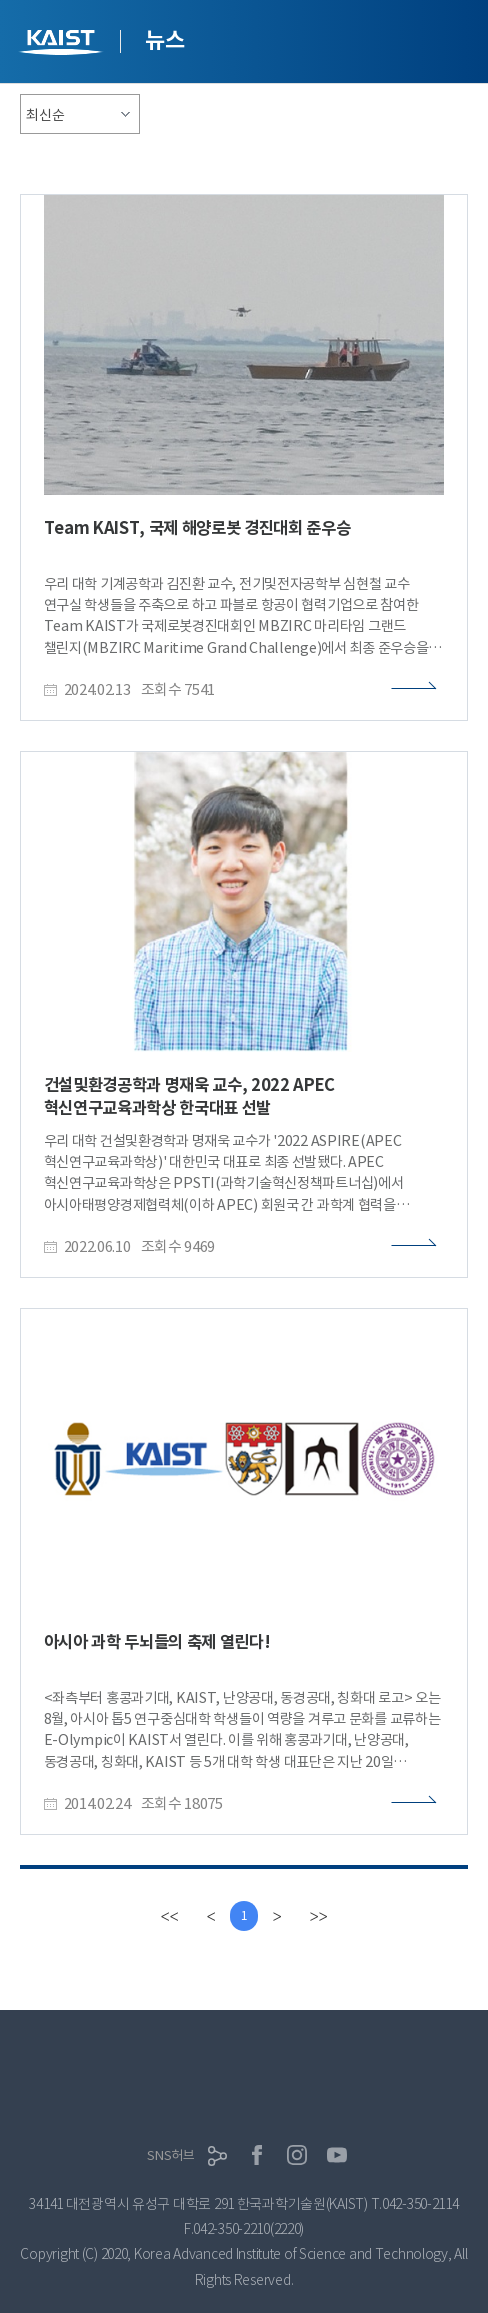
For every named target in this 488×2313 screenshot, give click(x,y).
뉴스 (164, 40)
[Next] (276, 1916)
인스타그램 (297, 2155)
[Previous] (211, 1916)
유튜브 (337, 2155)
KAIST (63, 44)
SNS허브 (171, 2155)
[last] (318, 1916)
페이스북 (257, 2155)
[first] (169, 1916)
